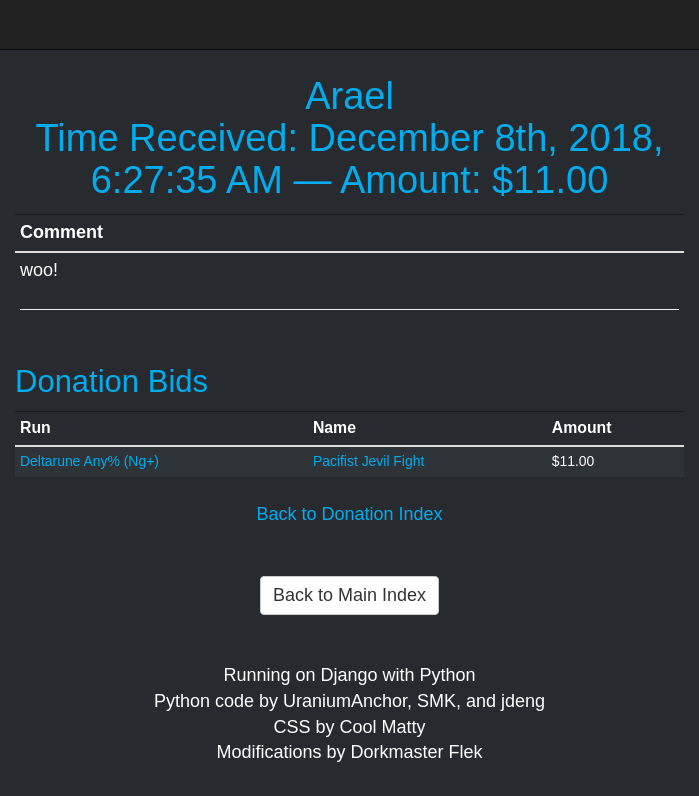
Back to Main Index (349, 595)
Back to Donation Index (349, 514)
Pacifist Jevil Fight (368, 461)
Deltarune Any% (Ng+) (89, 461)
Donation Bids (111, 381)
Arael (349, 96)
